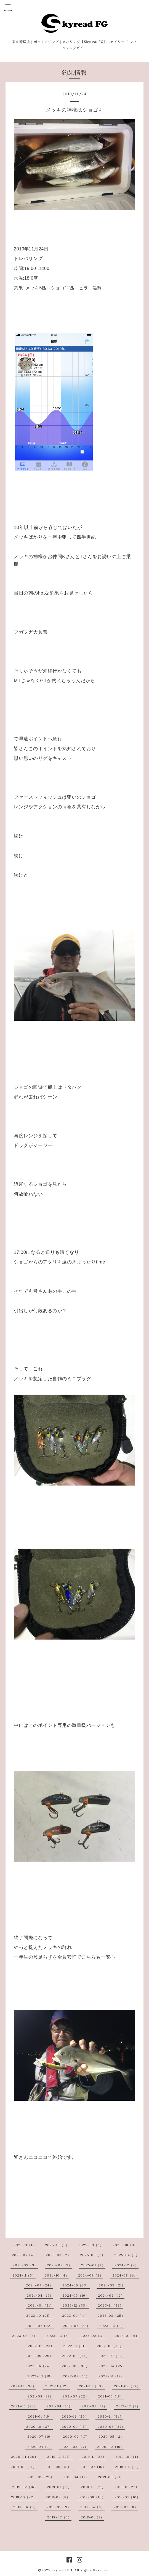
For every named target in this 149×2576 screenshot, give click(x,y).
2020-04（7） (39, 2447)
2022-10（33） (110, 2346)
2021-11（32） (57, 2386)
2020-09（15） (75, 2426)
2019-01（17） (59, 2487)
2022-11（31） (75, 2346)
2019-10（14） (127, 2457)
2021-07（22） (76, 2396)
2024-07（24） (39, 2285)
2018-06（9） (25, 2507)
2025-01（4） (93, 2265)
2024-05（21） (112, 2285)
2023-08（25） (111, 2315)
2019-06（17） (127, 2467)
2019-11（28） (94, 2457)
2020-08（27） (111, 2426)
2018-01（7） (92, 2517)
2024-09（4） (90, 2275)
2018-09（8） (58, 2497)
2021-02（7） (128, 2406)
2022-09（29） (39, 2356)
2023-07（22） (40, 2326)
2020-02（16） (110, 2447)
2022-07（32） (112, 2356)
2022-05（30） (75, 2366)
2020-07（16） (40, 2436)
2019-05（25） (41, 2477)
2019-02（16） (25, 2487)
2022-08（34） (75, 2356)
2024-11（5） (24, 2275)
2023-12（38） (76, 2305)
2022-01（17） (111, 2376)
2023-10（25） (39, 2315)
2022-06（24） (39, 2366)
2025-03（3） (25, 2265)
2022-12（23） (41, 2346)
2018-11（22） (127, 2487)
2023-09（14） (75, 2315)
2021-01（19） (40, 2416)
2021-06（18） (111, 2396)
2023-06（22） (76, 2326)
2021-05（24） (24, 2406)
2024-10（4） (57, 2275)
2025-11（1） (25, 2245)
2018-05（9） (59, 2507)
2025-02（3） (59, 2265)
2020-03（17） (75, 2447)
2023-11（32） (110, 2305)
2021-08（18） (40, 2396)
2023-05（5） (111, 2326)
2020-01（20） (24, 2457)
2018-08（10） (92, 2497)
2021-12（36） (23, 2386)
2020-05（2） (111, 2436)
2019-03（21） (111, 2477)
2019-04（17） (76, 2477)
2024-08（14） (125, 2275)
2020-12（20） (75, 2416)
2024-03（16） (75, 2295)
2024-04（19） (40, 2295)
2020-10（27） (39, 2426)
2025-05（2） (92, 2255)
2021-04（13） (59, 2406)
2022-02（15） (76, 2376)
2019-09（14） (23, 2467)
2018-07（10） (127, 2497)
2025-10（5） (57, 2245)
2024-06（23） (76, 2285)
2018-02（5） (59, 2517)
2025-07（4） (24, 2255)
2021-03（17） (94, 2406)
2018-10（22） (24, 2497)
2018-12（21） (93, 2487)
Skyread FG (62, 2570)
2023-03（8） (58, 2336)
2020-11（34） (110, 2416)
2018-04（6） (92, 2507)
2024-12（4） (127, 2265)
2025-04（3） (126, 2255)
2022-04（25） (112, 2366)
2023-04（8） (24, 2336)
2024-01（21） (41, 2305)
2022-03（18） (40, 2376)
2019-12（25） (60, 2457)
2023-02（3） (93, 2336)
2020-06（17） (76, 2436)
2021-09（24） (127, 2386)
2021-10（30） (92, 2386)
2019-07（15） (93, 2467)
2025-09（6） (90, 2245)
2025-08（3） (125, 2245)
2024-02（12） (111, 2295)
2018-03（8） (126, 2507)
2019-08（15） (58, 2467)
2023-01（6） (127, 2336)
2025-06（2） (58, 2255)
